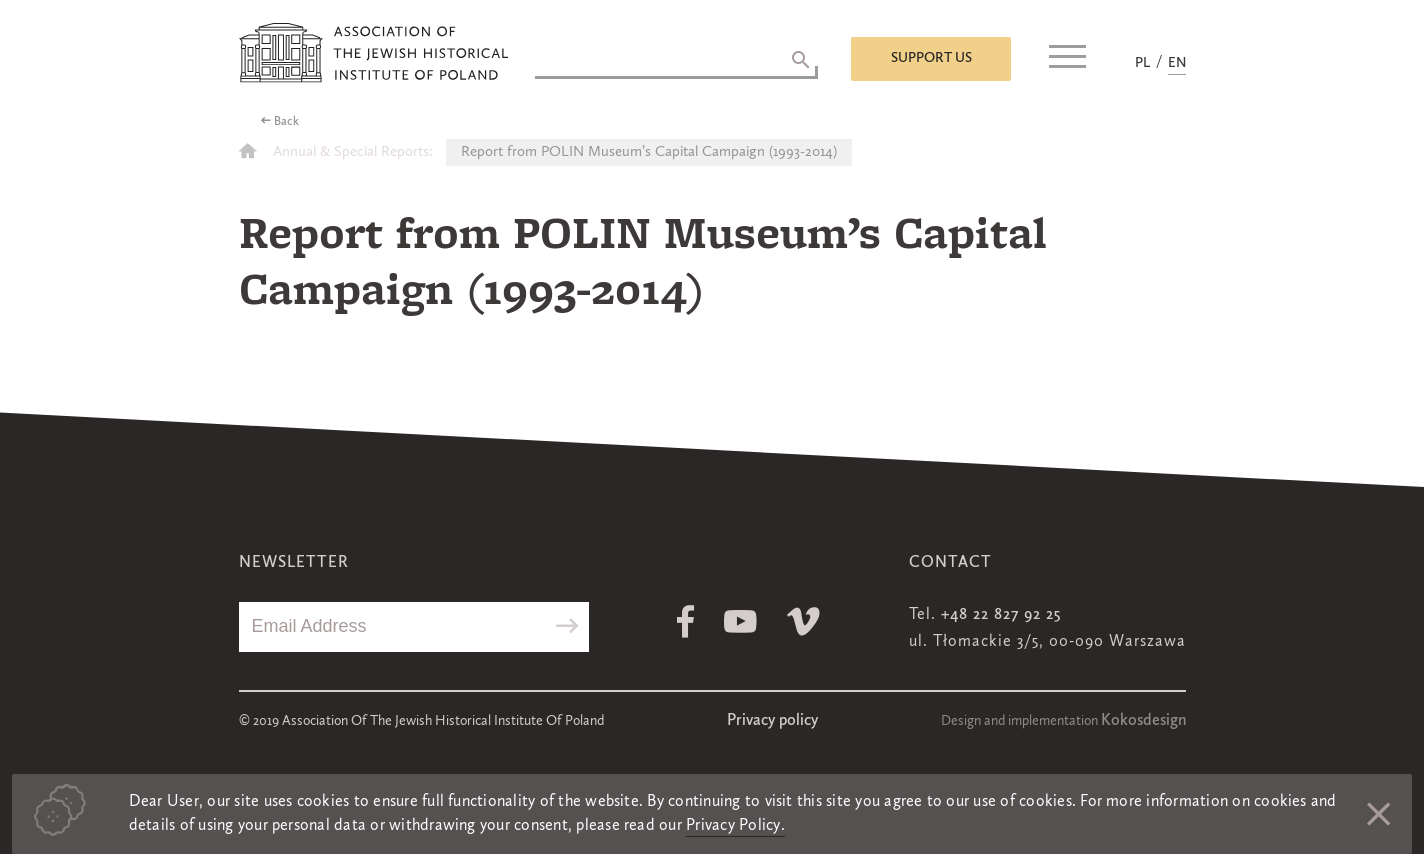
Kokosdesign (1143, 721)
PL (1142, 63)
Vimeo (803, 621)
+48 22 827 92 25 (1001, 615)
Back (286, 122)
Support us (931, 58)
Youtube (740, 621)
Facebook (685, 621)
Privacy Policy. (735, 826)
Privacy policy (772, 721)
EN (1177, 63)
